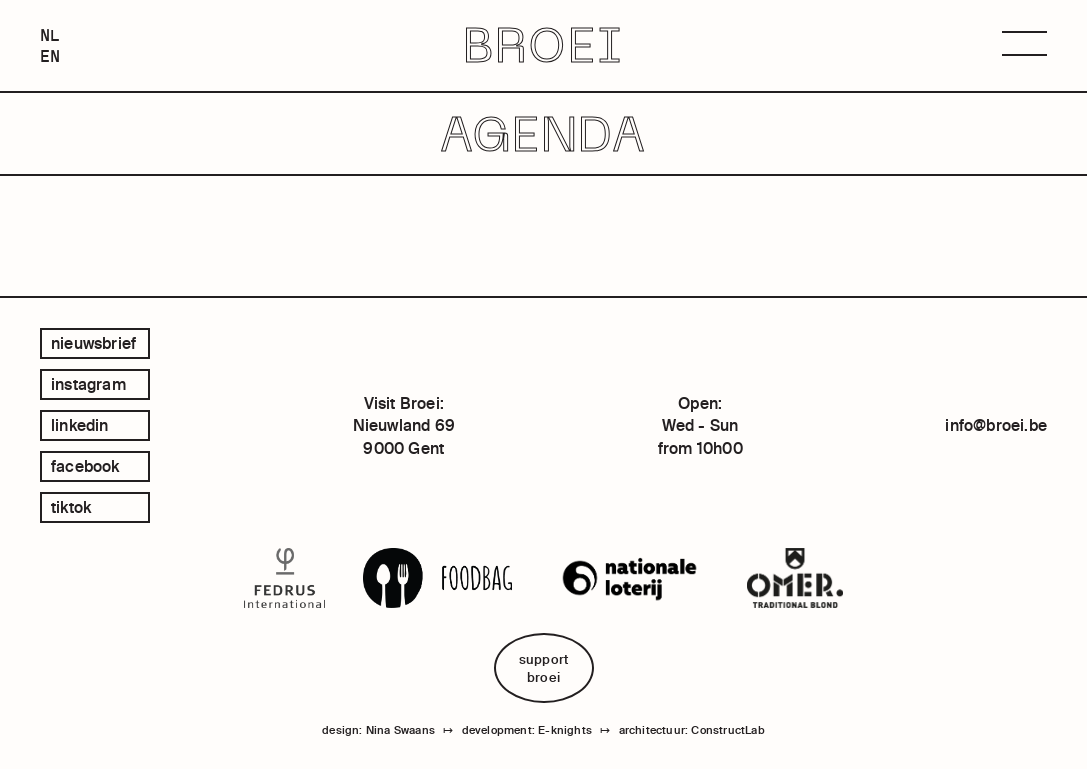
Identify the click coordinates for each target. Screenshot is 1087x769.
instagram (88, 384)
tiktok (71, 507)
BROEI (543, 46)
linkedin (80, 425)
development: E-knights (527, 730)
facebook (85, 466)
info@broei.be (996, 425)
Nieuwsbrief (93, 343)
